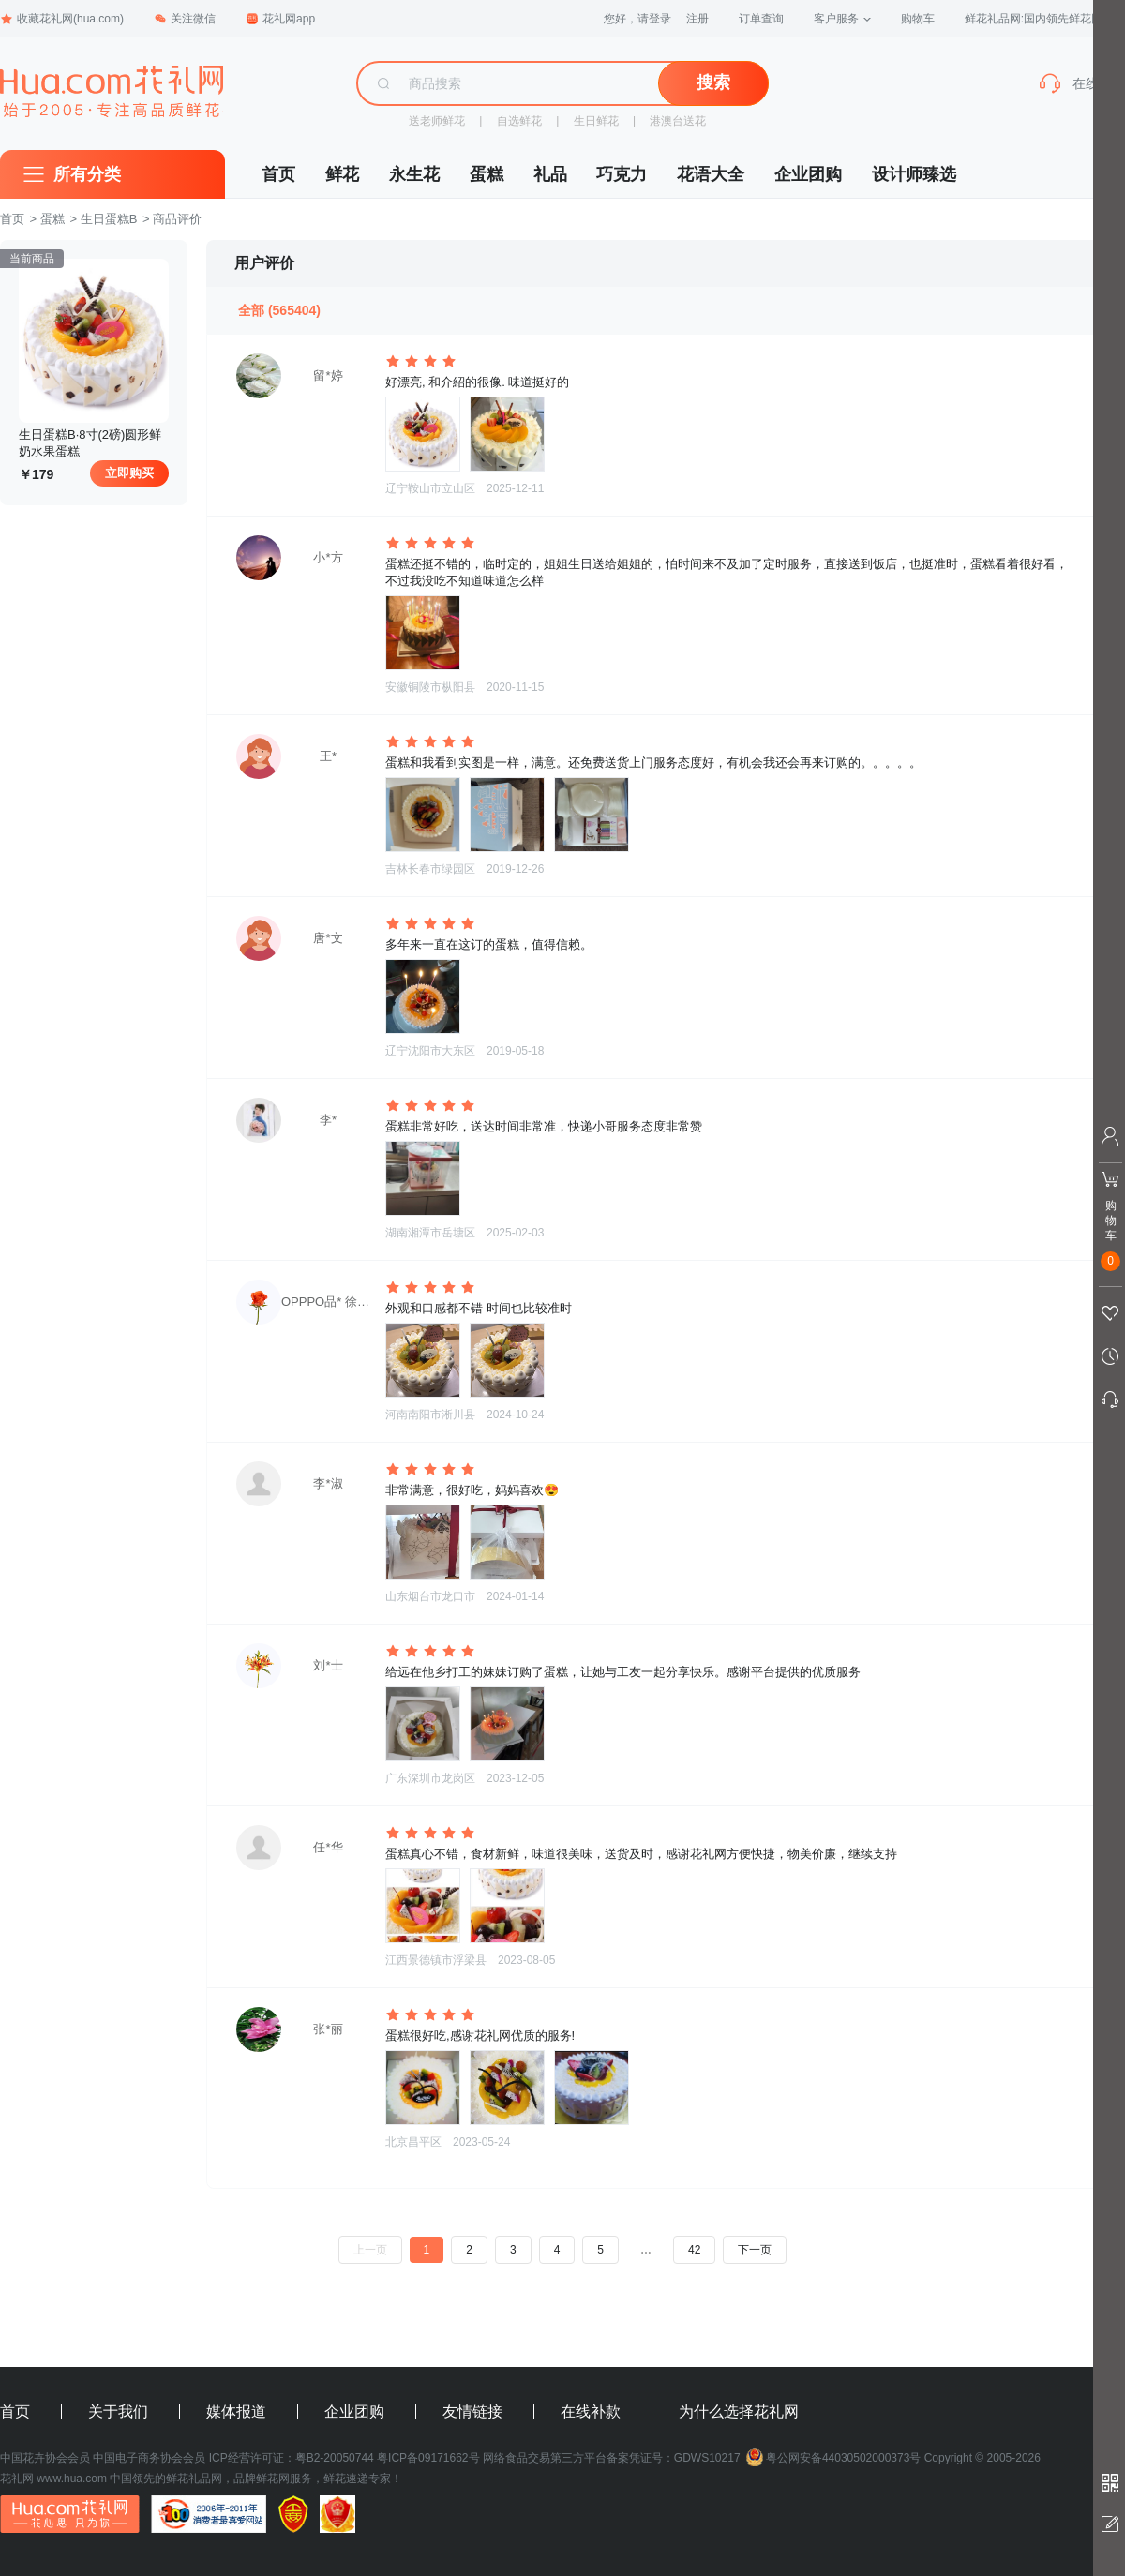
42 (694, 2249)
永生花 (414, 174)
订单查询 (761, 18)
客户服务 (842, 18)
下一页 (755, 2249)
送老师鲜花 (437, 120)
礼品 (550, 174)
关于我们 (118, 2411)
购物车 (918, 18)
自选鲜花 (519, 120)
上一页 (370, 2249)
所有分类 (87, 174)
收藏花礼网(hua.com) (62, 18)
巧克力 (621, 174)
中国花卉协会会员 (45, 2457)
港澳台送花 (678, 120)
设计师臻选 (914, 174)
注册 (697, 18)
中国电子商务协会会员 (149, 2457)
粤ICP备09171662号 (428, 2457)
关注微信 (185, 18)
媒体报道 (236, 2411)
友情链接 (472, 2411)
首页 (278, 174)
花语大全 (710, 174)
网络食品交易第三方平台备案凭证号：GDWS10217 (612, 2457)
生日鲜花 (596, 120)
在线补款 (591, 2411)
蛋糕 (486, 174)
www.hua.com (72, 2478)
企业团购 (808, 174)
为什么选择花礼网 (739, 2411)
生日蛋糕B (109, 219)
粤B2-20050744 (334, 2457)
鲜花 (342, 174)
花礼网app (280, 18)
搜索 (713, 82)
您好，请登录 (637, 18)
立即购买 (129, 473)
